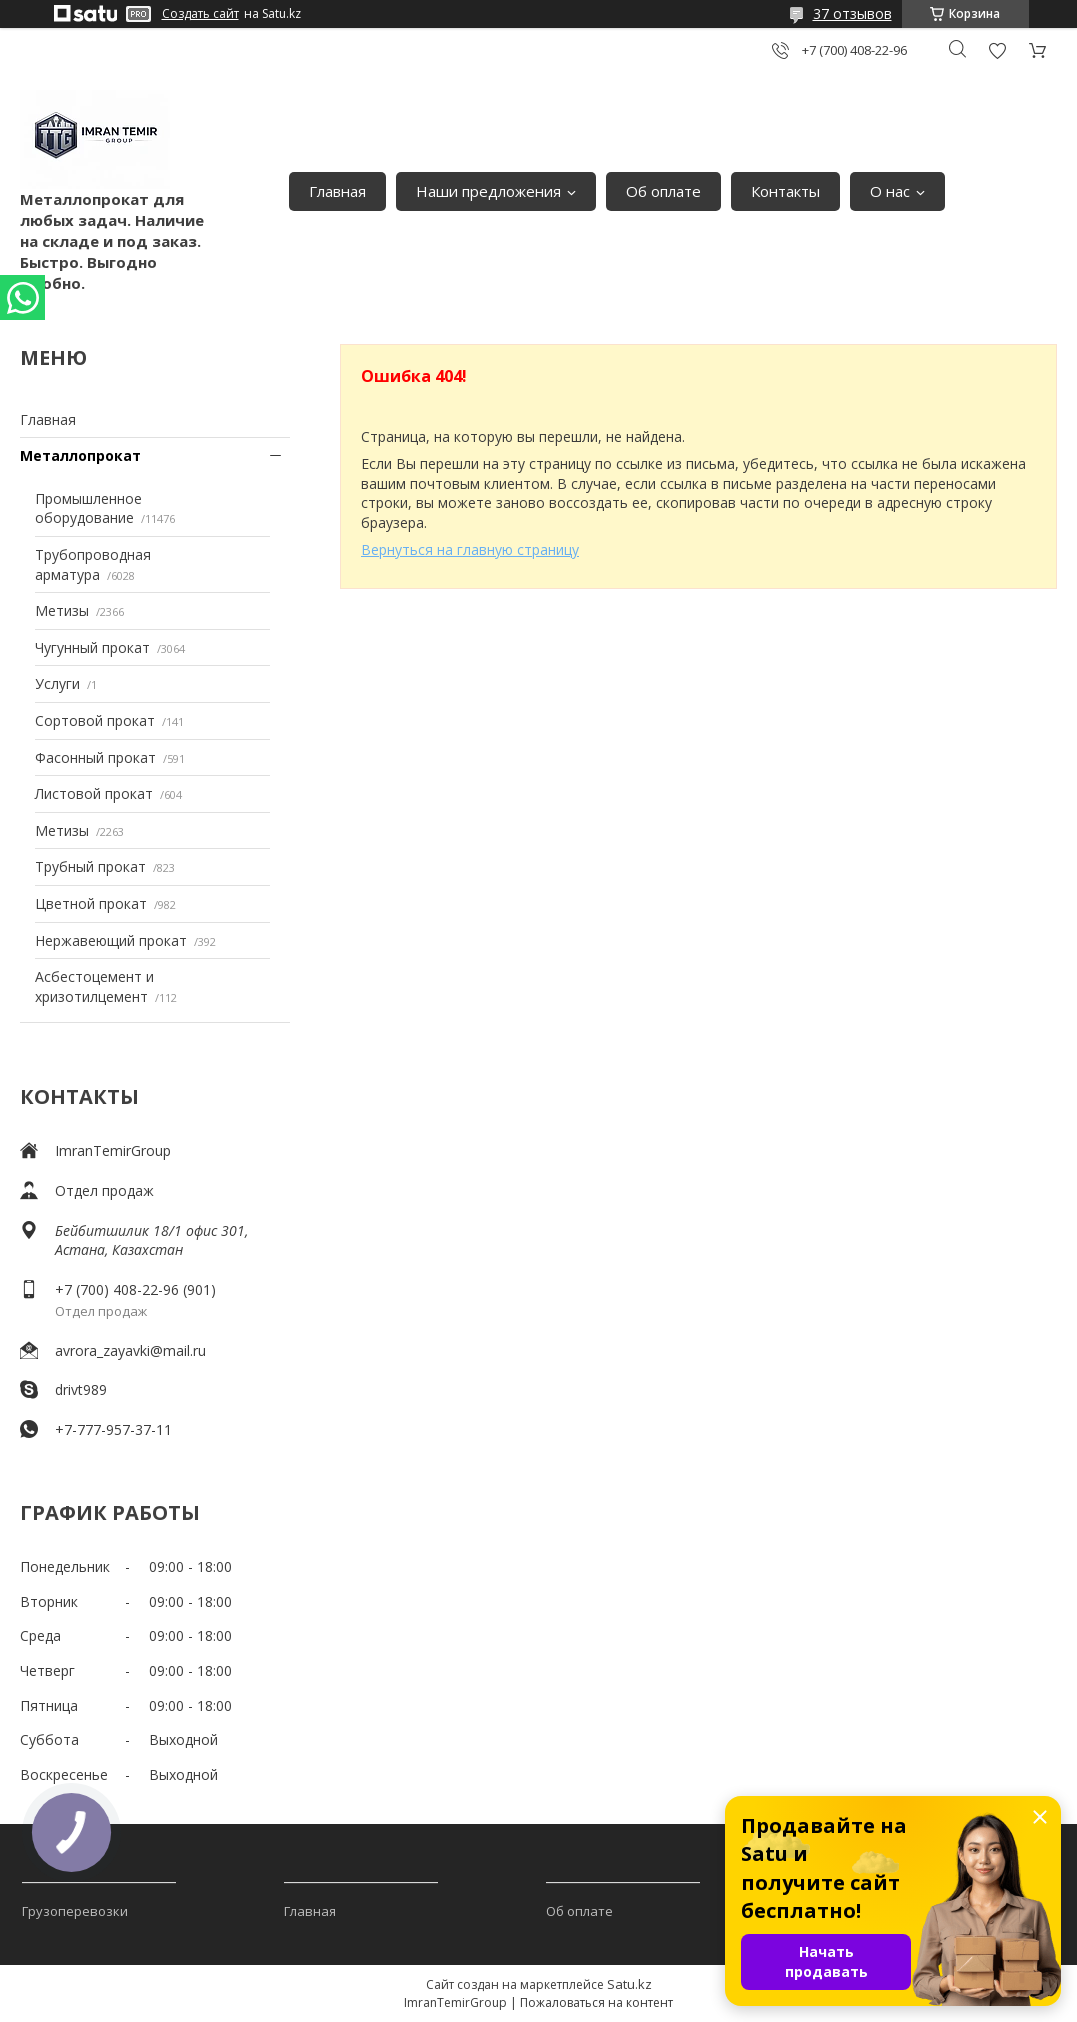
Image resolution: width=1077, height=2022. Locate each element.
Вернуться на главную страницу (470, 549)
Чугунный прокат (92, 647)
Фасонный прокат (95, 757)
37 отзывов (852, 13)
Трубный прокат (90, 866)
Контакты (785, 191)
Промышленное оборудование (88, 508)
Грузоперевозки (75, 1911)
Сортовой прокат (95, 720)
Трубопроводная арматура (93, 564)
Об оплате (663, 191)
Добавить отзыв (997, 50)
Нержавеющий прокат (111, 940)
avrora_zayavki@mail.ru (130, 1350)
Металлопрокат (80, 455)
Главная (337, 191)
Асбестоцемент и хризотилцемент (94, 986)
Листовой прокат (94, 793)
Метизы (62, 610)
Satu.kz (629, 1984)
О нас (890, 191)
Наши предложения (488, 191)
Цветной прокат (91, 903)
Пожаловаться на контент (596, 2002)
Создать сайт (200, 14)
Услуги (57, 683)
